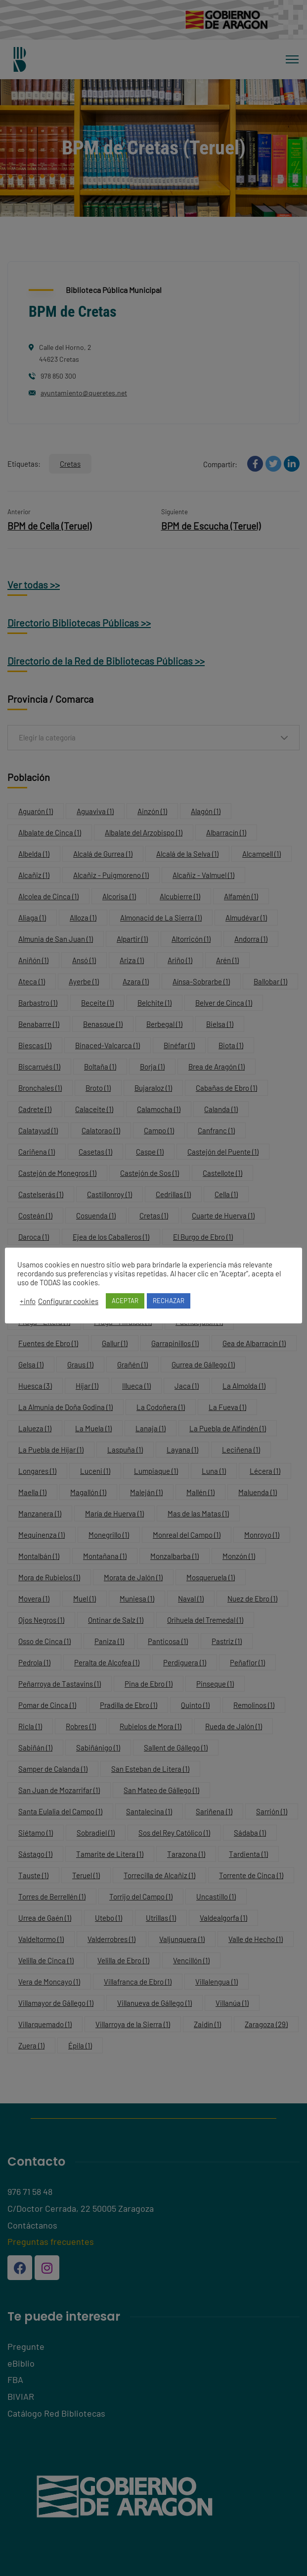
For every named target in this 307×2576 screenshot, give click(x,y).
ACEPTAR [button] (125, 1301)
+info (28, 1301)
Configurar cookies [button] (68, 1301)
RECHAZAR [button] (168, 1301)
